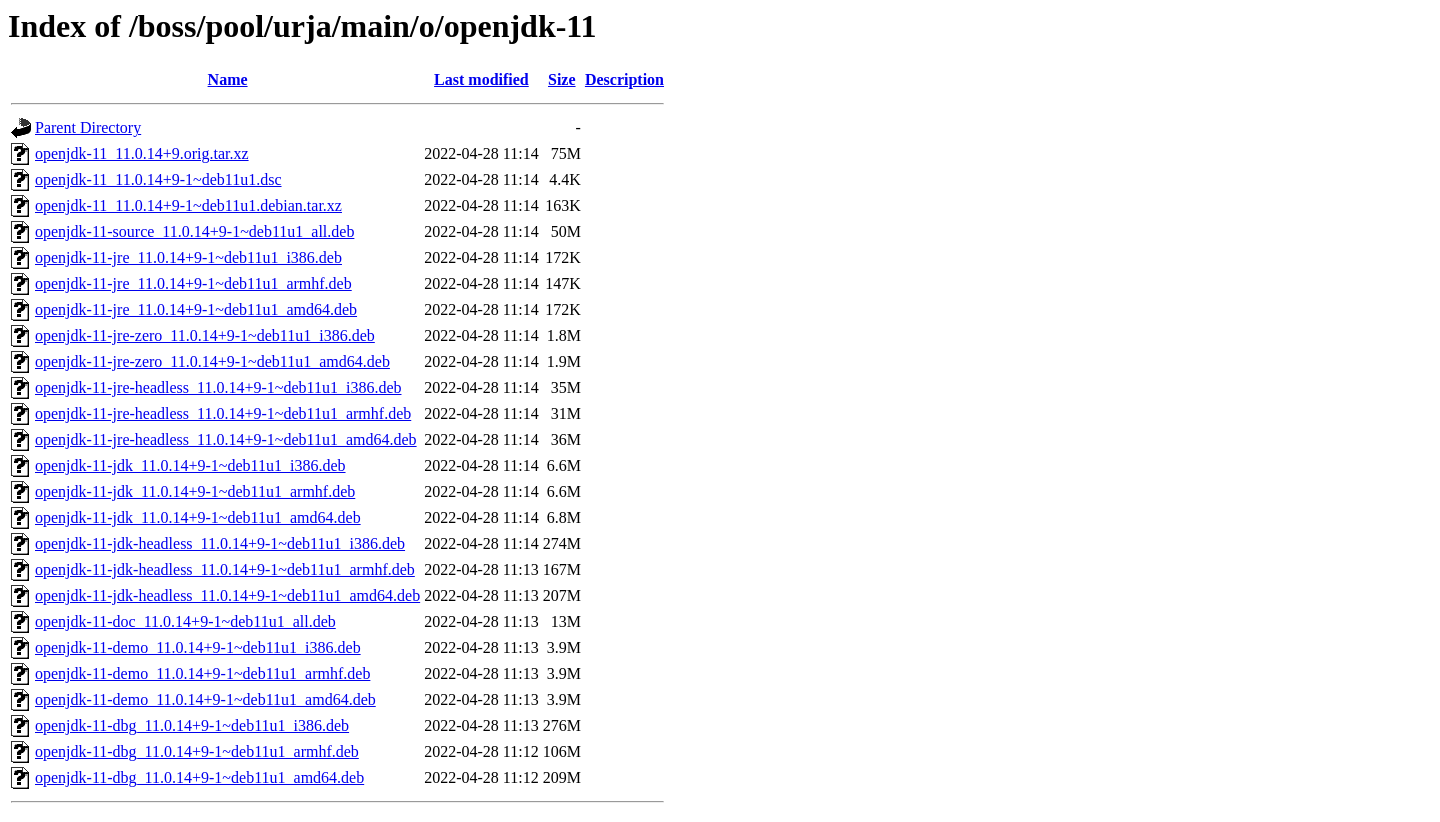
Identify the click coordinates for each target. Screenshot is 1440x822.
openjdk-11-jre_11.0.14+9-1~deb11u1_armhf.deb (193, 283)
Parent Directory (88, 127)
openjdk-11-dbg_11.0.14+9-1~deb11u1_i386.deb (192, 725)
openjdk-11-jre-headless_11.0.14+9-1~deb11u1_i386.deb (218, 387)
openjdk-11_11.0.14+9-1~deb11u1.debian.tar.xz (188, 205)
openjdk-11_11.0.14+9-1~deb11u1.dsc (158, 179)
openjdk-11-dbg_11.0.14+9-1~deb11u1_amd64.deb (199, 777)
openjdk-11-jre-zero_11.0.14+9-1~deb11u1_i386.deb (205, 335)
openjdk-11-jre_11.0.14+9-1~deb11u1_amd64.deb (196, 309)
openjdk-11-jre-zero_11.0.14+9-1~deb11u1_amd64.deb (212, 361)
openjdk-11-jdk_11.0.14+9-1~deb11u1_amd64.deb (198, 517)
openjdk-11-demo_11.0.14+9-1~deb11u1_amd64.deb (205, 699)
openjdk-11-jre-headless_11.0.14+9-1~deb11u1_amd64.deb (226, 439)
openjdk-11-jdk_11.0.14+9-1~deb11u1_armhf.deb (195, 491)
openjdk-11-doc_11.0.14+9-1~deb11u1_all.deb (185, 621)
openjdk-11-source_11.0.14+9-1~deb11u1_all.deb (194, 231)
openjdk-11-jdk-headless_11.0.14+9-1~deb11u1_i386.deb (220, 543)
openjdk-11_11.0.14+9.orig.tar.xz (142, 153)
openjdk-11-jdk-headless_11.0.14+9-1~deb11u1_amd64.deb (227, 595)
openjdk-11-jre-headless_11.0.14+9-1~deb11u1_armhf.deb (223, 413)
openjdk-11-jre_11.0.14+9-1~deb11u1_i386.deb (188, 257)
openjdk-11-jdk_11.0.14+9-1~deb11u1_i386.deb (190, 465)
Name (228, 79)
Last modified (481, 79)
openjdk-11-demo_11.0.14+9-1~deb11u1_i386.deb (198, 647)
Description (624, 79)
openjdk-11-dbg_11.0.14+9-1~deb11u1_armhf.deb (197, 751)
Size (562, 79)
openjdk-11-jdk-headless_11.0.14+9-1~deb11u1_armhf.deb (225, 569)
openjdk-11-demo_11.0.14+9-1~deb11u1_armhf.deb (202, 673)
